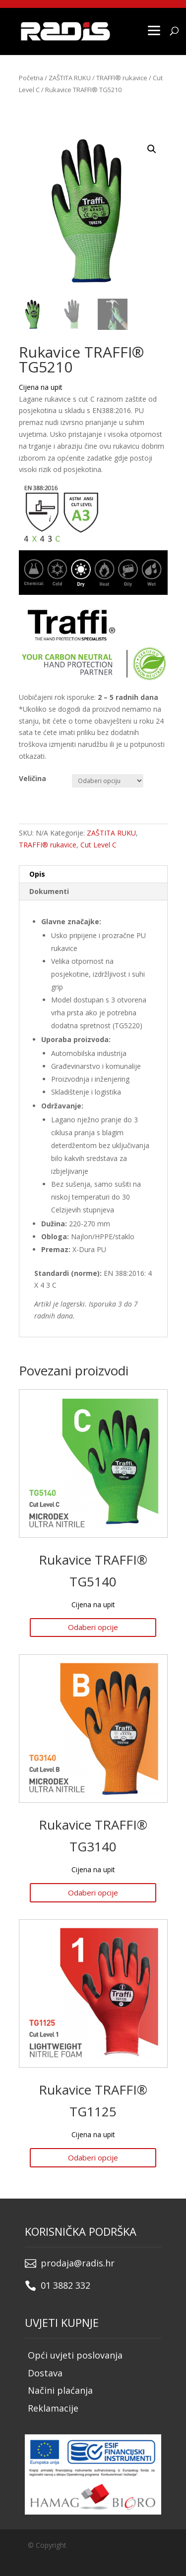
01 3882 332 (65, 2285)
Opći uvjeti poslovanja (75, 2355)
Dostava (45, 2373)
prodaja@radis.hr (78, 2263)
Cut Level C (98, 844)
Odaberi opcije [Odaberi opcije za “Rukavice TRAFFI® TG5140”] (93, 1627)
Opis (37, 874)
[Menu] (153, 29)
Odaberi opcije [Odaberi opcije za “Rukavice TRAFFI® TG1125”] (93, 2157)
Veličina (32, 778)
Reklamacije (53, 2408)
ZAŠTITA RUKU (70, 77)
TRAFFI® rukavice (121, 77)
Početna (31, 77)
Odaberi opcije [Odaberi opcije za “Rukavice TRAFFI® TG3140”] (93, 1892)
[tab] (93, 874)
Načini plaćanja (60, 2390)
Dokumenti (49, 891)
